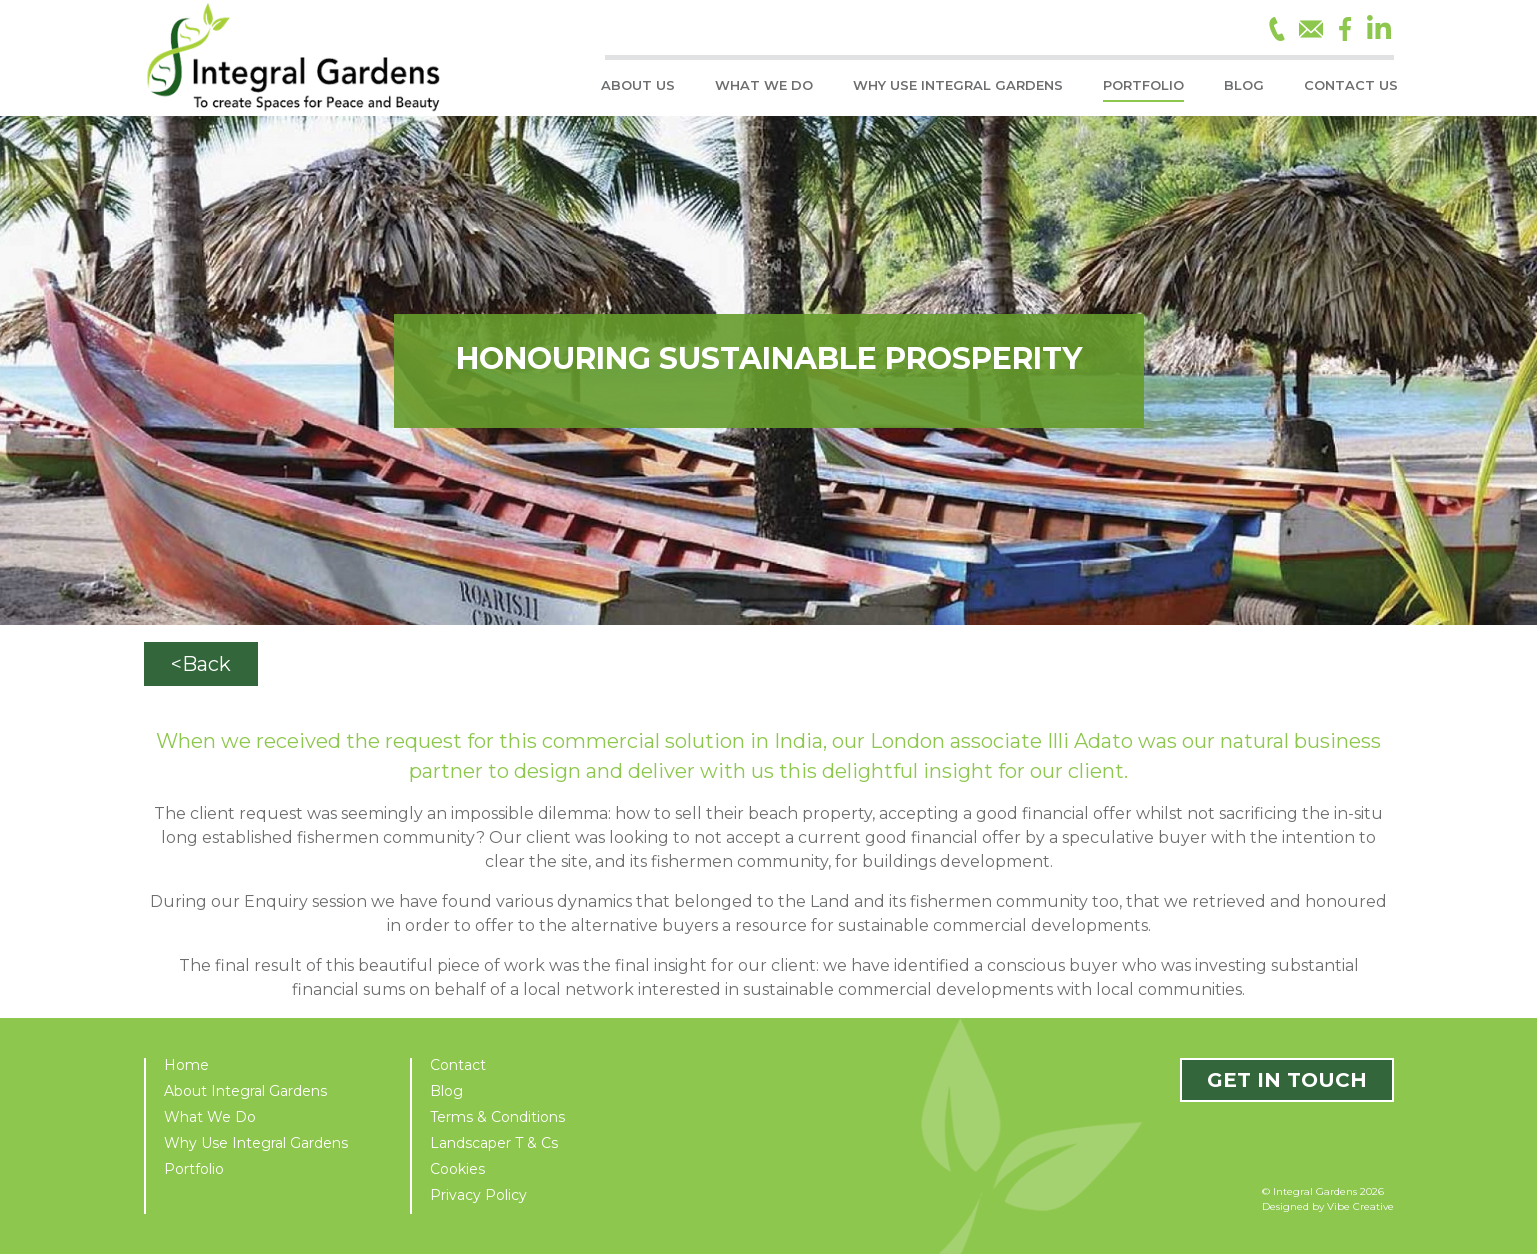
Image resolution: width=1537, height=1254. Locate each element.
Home (186, 1065)
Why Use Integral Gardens (256, 1143)
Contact (458, 1065)
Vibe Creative (1360, 1206)
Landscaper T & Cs (494, 1143)
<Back (201, 664)
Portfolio (194, 1169)
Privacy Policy (478, 1195)
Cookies (457, 1169)
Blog (446, 1091)
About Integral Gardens (245, 1091)
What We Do (210, 1117)
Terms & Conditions (497, 1117)
